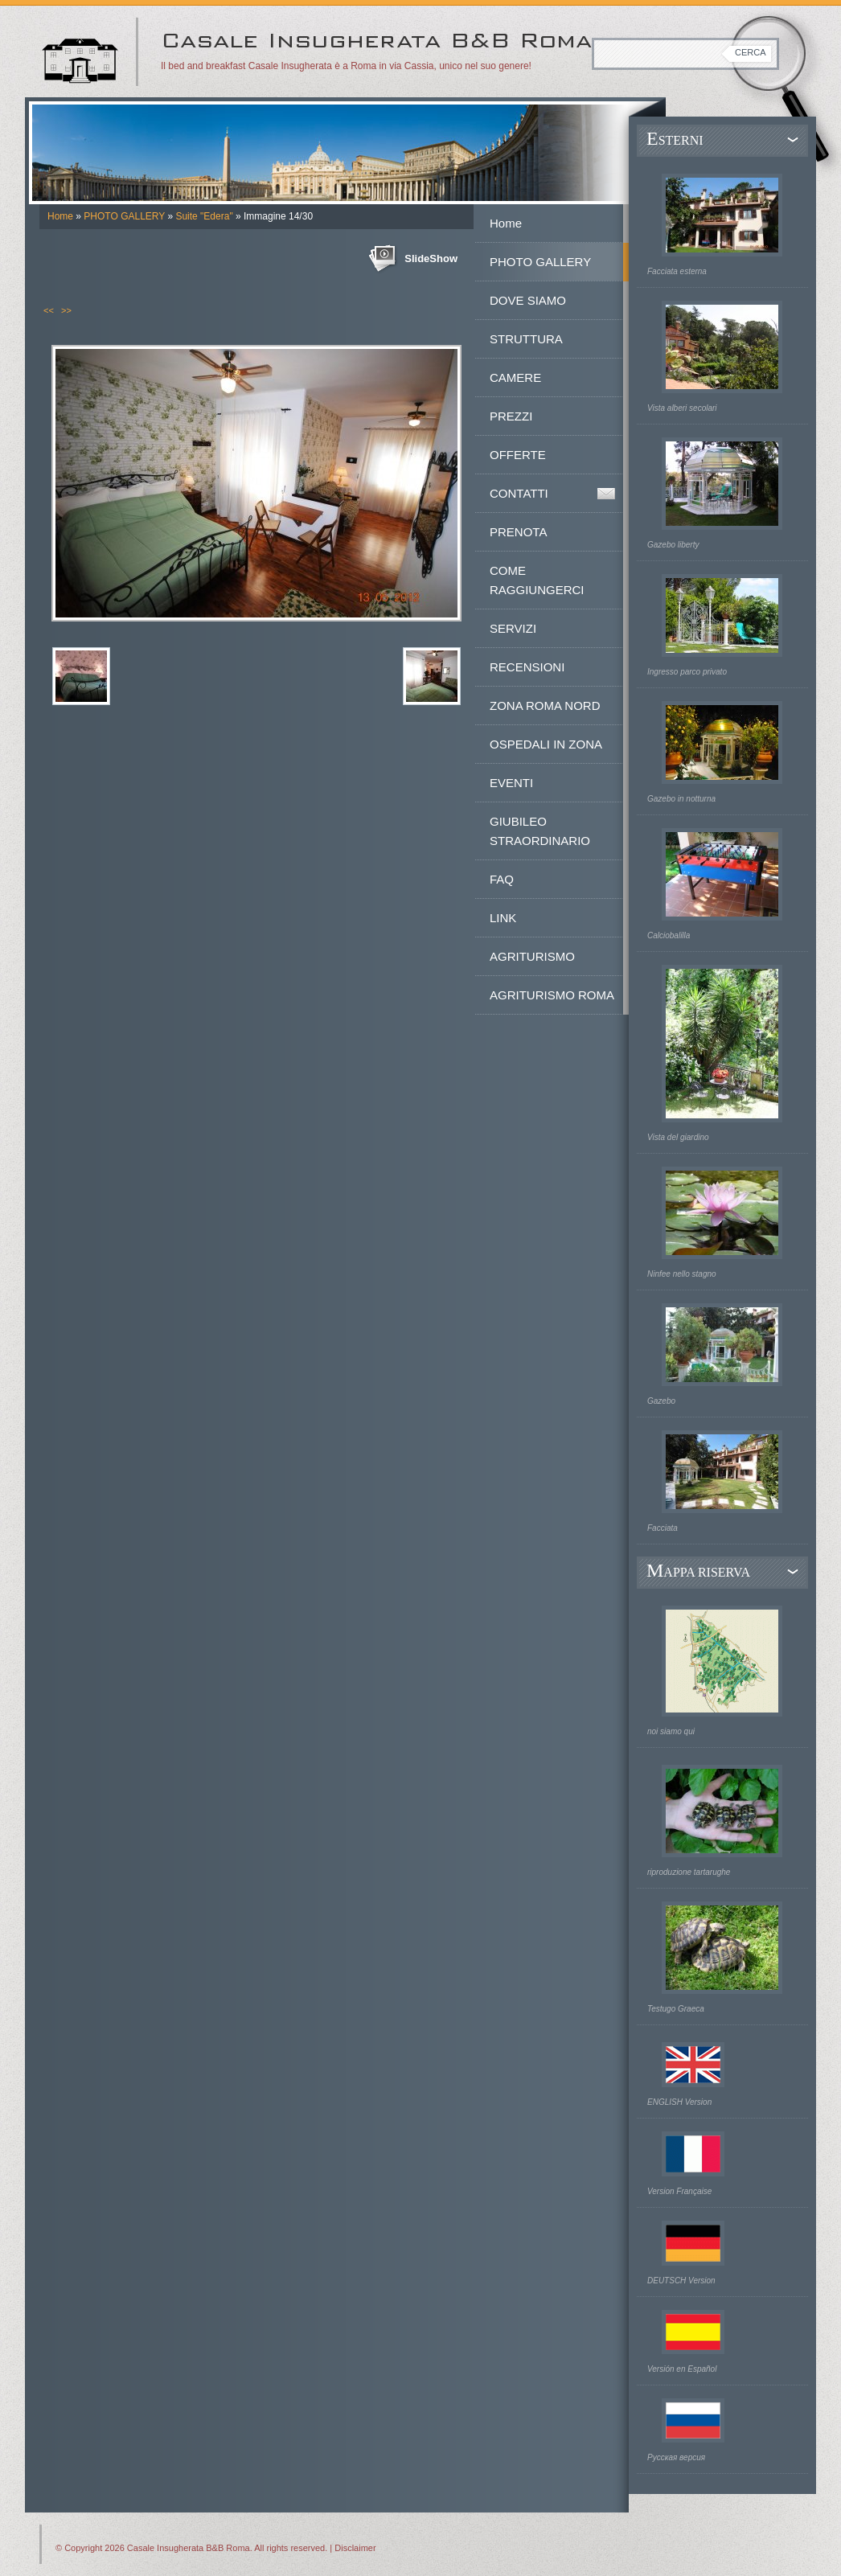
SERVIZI (513, 628)
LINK (503, 918)
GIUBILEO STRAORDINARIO (540, 830)
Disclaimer (354, 2548)
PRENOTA (518, 532)
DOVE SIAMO (528, 300)
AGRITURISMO (532, 956)
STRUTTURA (526, 339)
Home (60, 216)
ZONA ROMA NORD (545, 705)
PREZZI (511, 416)
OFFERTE (518, 454)
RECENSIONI (527, 667)
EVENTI (511, 783)
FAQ (502, 879)
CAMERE (515, 377)
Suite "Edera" (203, 216)
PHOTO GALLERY (124, 216)
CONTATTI (519, 493)
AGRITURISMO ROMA (552, 995)
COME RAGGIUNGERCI (537, 580)
